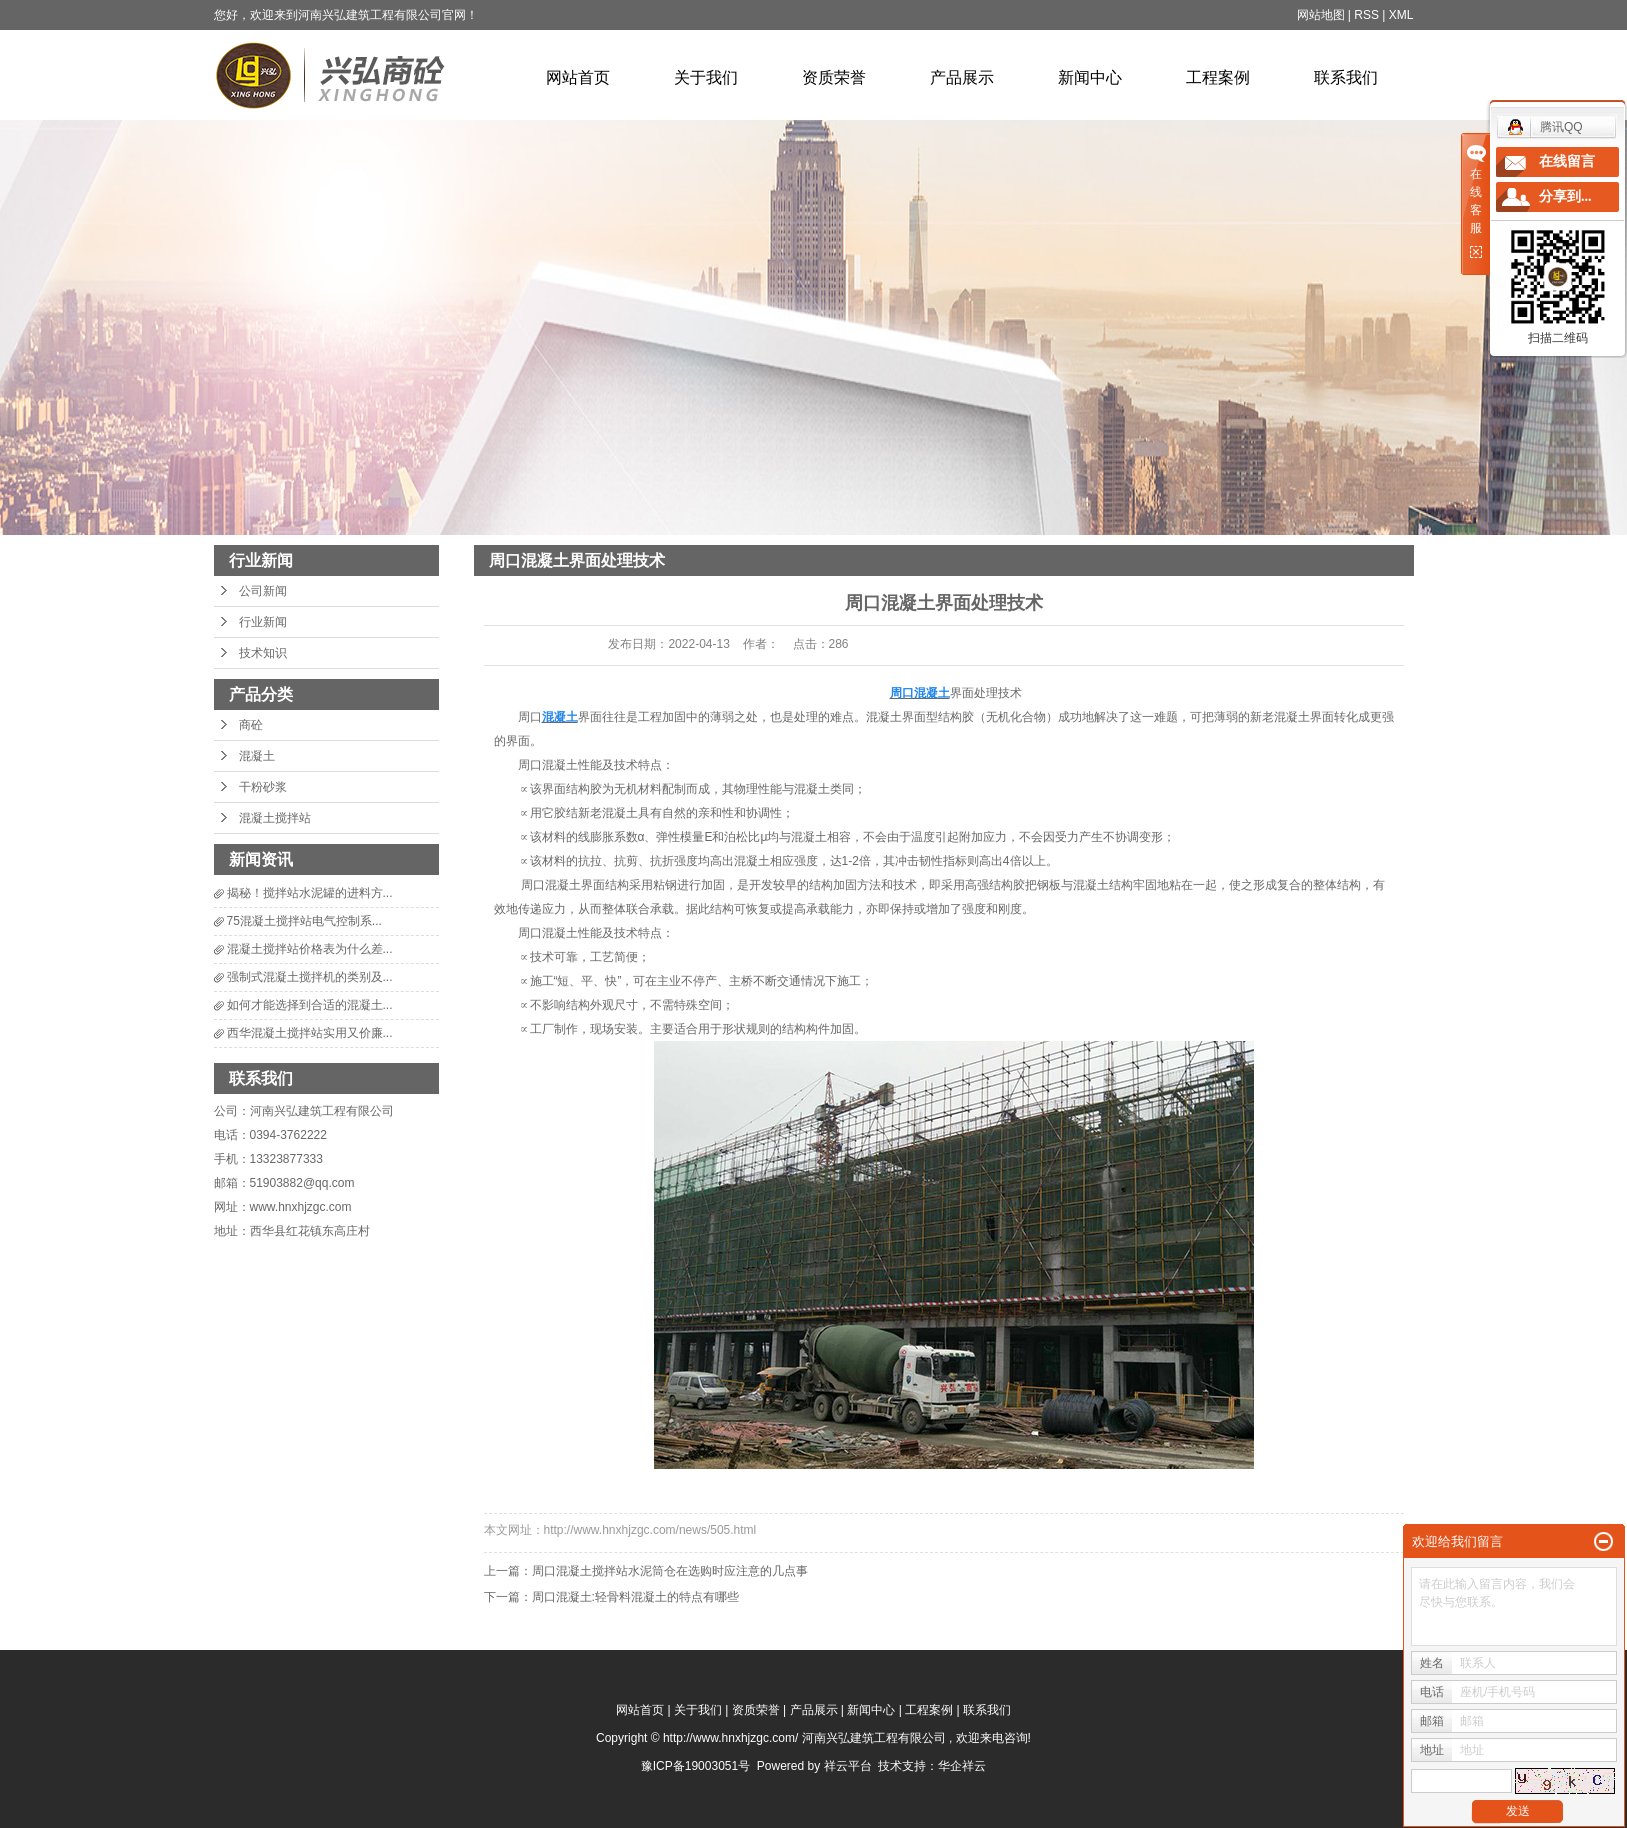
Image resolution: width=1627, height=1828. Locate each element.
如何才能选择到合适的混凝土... (310, 1005)
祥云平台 (848, 1766)
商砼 (251, 725)
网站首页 (578, 77)
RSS (1366, 15)
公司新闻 (263, 591)
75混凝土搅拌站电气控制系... (304, 921)
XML (1401, 15)
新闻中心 (1090, 77)
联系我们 (1346, 77)
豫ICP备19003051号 (695, 1766)
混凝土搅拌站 (275, 818)
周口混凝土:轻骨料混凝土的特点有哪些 (635, 1597)
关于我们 (706, 77)
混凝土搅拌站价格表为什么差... (310, 949)
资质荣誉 (834, 77)
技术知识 (263, 653)
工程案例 (1218, 77)
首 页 (1252, 560)
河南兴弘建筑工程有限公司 (322, 1111)
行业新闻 (263, 622)
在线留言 (1567, 161)
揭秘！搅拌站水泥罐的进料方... (310, 893)
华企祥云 (962, 1766)
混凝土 (257, 756)
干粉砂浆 (263, 787)
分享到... (1565, 196)
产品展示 (962, 77)
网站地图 (1321, 15)
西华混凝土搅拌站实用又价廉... (310, 1033)
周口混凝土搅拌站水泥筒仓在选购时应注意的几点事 (670, 1571)
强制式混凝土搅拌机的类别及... (310, 977)
